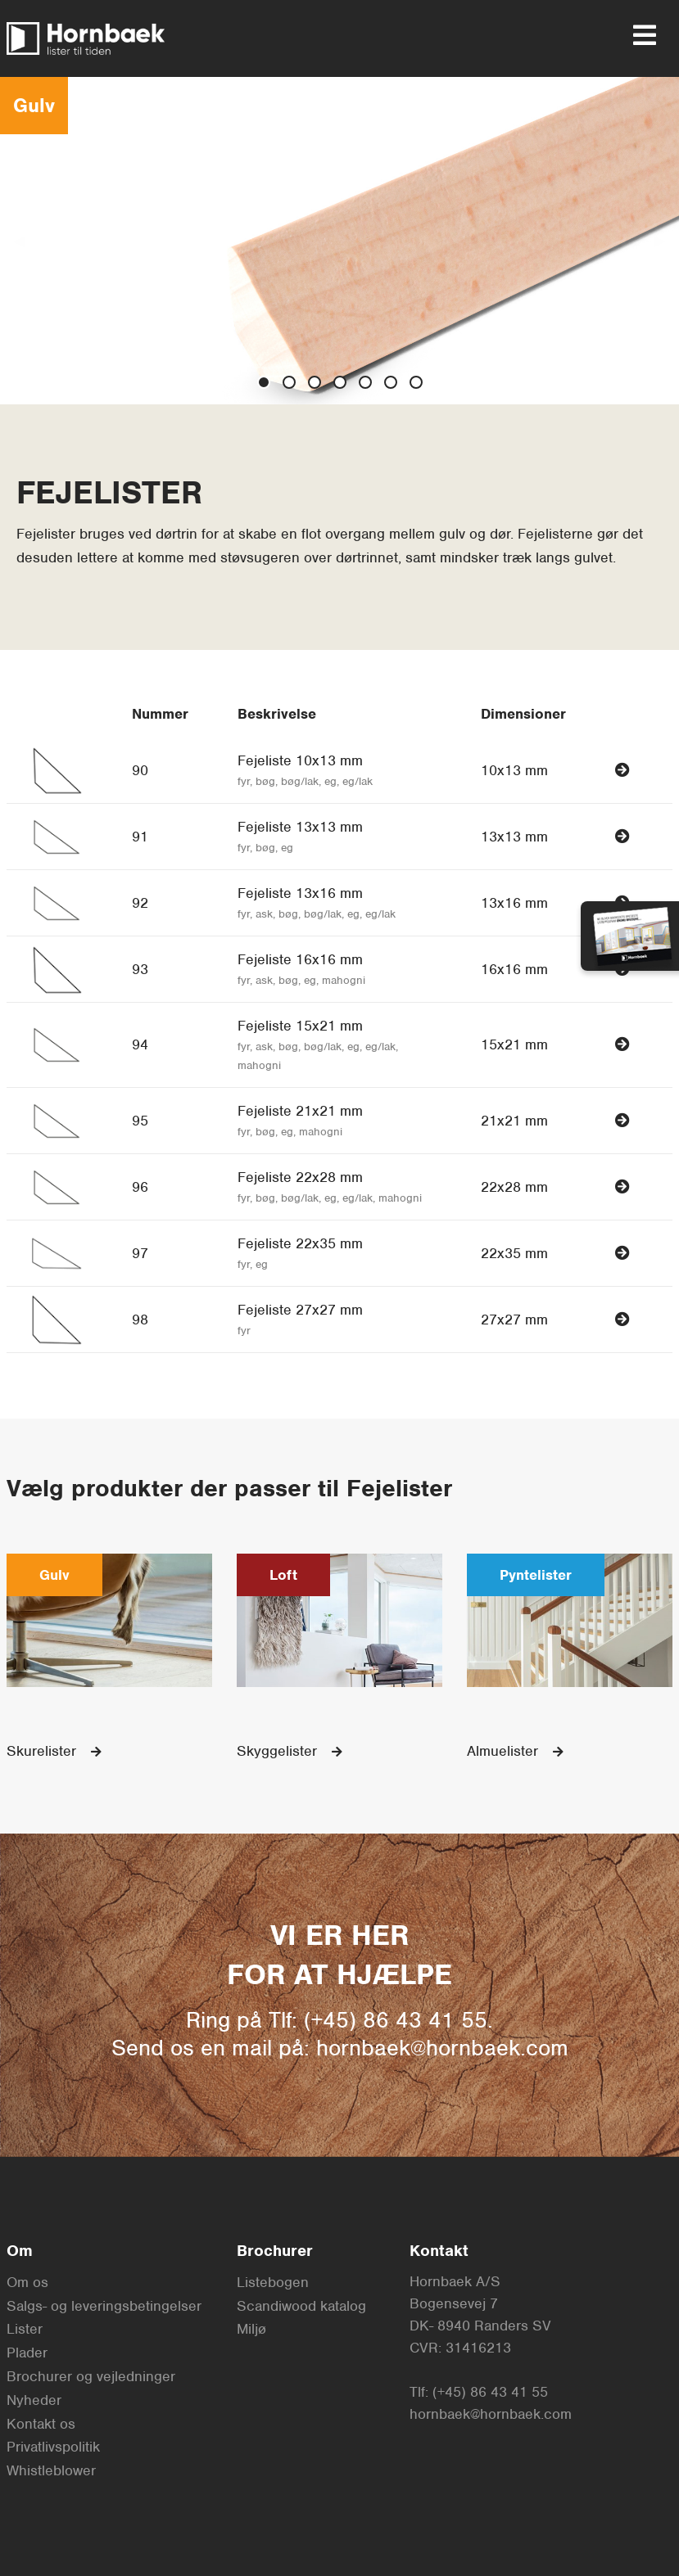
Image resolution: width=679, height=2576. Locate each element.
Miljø (251, 2329)
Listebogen (273, 2282)
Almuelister (515, 1751)
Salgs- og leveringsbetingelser (104, 2306)
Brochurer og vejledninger (91, 2376)
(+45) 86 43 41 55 (490, 2392)
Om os (27, 2282)
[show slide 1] (289, 382)
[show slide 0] (263, 382)
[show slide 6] (416, 382)
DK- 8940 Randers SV (480, 2326)
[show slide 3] (339, 382)
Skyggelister (289, 1751)
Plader (27, 2353)
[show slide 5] (390, 382)
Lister (25, 2329)
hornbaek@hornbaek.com (491, 2414)
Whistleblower (51, 2470)
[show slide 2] (314, 382)
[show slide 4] (365, 382)
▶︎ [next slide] (666, 239)
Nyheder (34, 2400)
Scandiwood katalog (301, 2306)
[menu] (638, 35)
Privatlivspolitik (53, 2447)
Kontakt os (41, 2424)
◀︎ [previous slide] (25, 239)
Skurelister (54, 1751)
